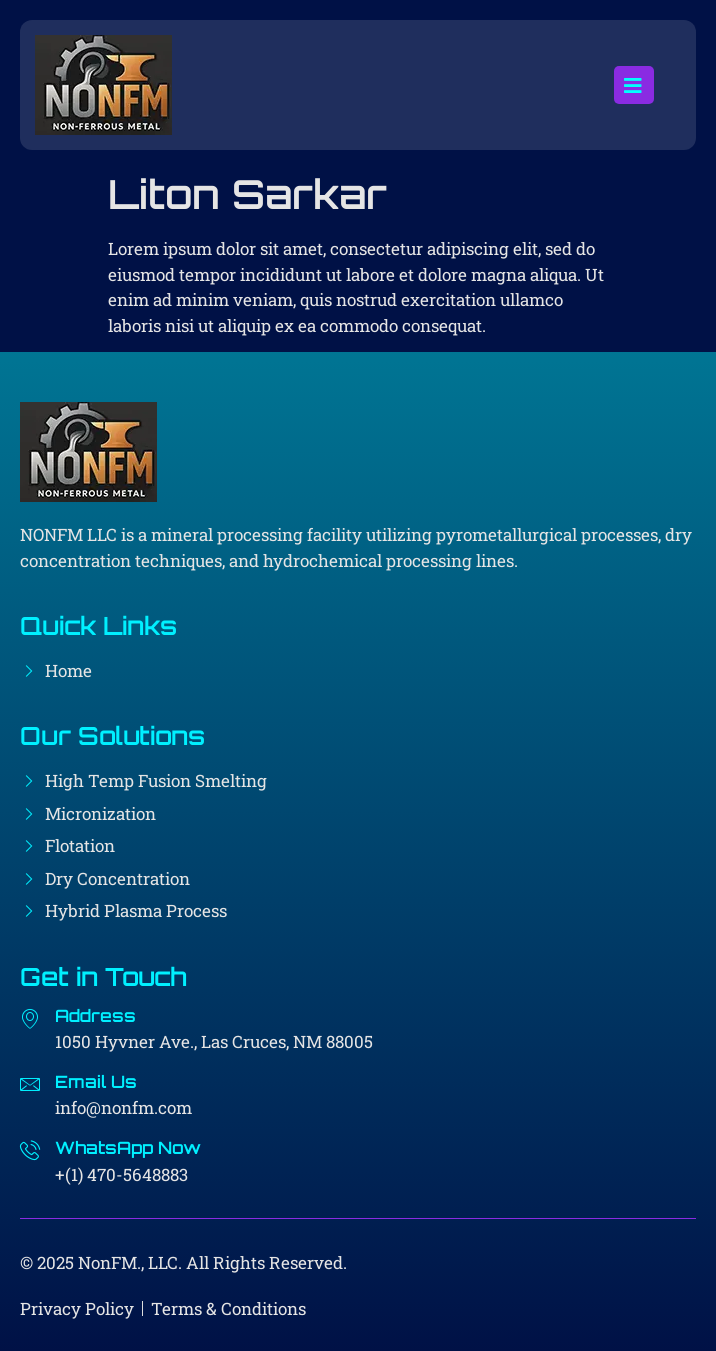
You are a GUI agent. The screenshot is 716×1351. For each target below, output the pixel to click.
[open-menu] (634, 85)
